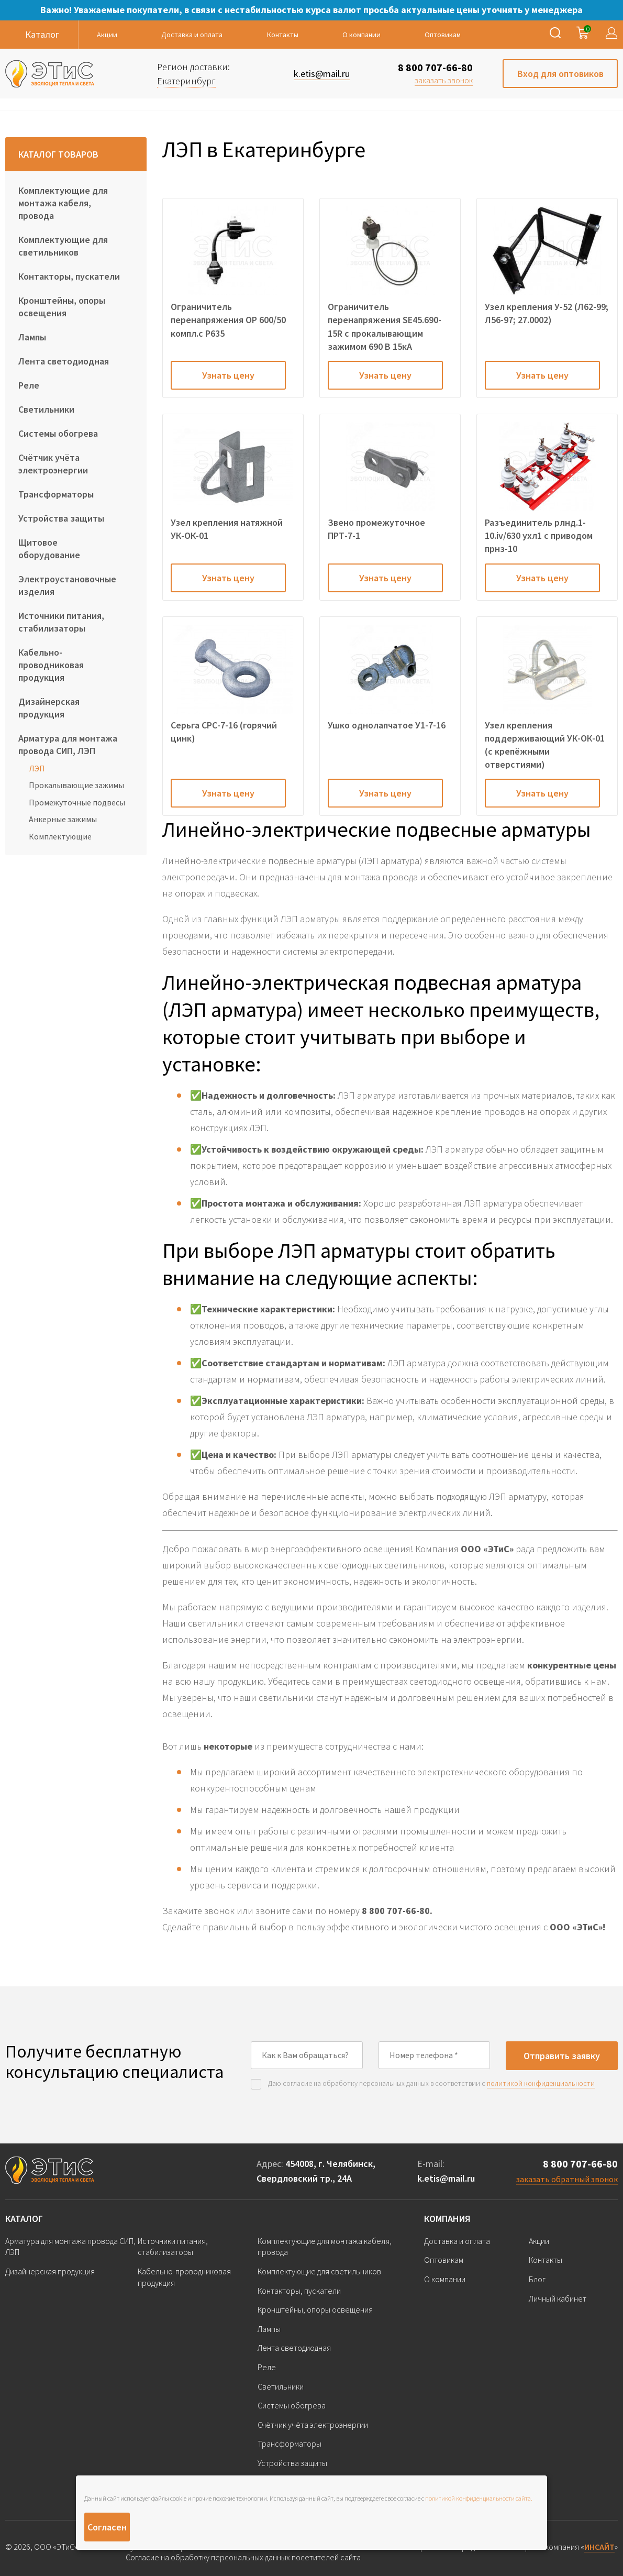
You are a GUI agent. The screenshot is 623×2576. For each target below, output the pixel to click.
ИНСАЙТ (599, 2546)
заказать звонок (444, 80)
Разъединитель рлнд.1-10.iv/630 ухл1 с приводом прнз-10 (539, 535)
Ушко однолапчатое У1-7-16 (387, 725)
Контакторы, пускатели (69, 276)
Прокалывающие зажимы (76, 785)
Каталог (24, 2219)
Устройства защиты (61, 518)
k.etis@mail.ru (446, 2178)
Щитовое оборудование (49, 548)
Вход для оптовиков (560, 74)
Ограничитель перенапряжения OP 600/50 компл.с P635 (228, 320)
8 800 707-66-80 (435, 67)
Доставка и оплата (191, 34)
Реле (28, 385)
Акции (107, 34)
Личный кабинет (557, 2298)
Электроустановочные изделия (67, 585)
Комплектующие (60, 836)
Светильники (46, 409)
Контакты (282, 34)
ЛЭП (37, 768)
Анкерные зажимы (63, 819)
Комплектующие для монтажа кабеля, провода (63, 203)
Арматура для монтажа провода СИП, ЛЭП (67, 744)
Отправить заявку (562, 2056)
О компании (361, 34)
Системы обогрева (58, 433)
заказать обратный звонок (567, 2179)
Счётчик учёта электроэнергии (53, 463)
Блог (537, 2279)
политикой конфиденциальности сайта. (478, 2498)
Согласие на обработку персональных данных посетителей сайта (243, 2557)
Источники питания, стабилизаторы (61, 622)
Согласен (107, 2527)
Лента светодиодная (63, 361)
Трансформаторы (56, 494)
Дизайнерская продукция (49, 707)
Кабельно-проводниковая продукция (51, 664)
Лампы (32, 337)
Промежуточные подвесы (77, 802)
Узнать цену (228, 375)
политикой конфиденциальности (541, 2083)
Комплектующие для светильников (63, 246)
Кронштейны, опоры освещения (61, 306)
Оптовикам (443, 34)
